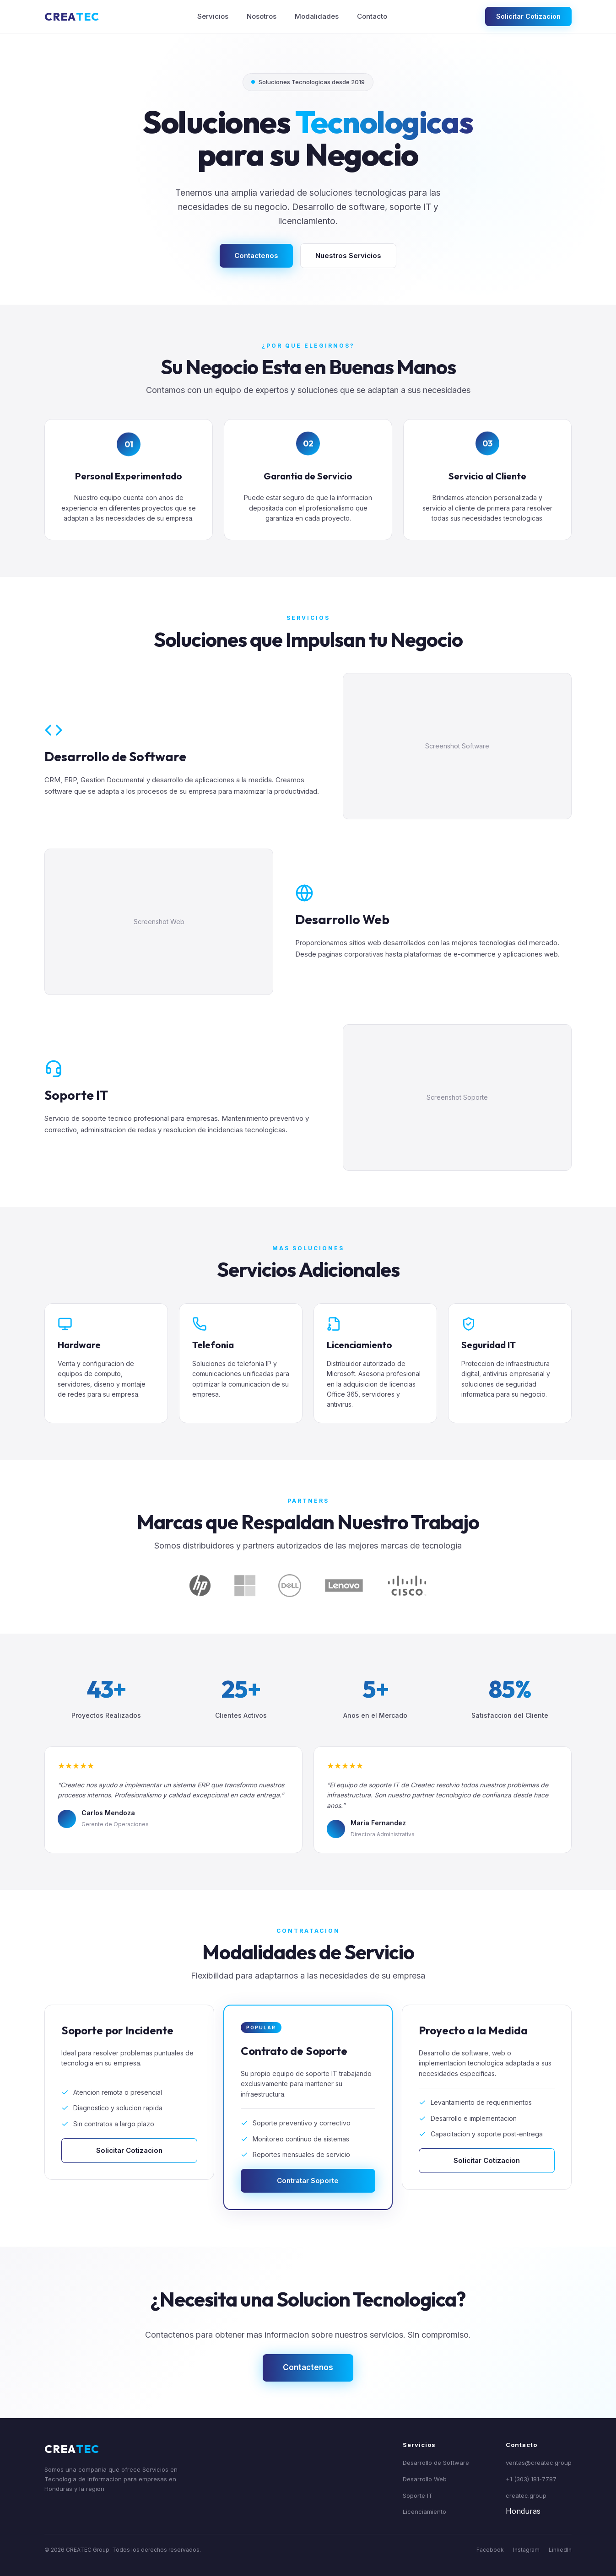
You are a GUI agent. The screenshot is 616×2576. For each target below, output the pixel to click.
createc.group (526, 2495)
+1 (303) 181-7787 (531, 2479)
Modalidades (317, 16)
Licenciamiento (424, 2511)
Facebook (490, 2549)
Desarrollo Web (425, 2479)
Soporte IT (417, 2495)
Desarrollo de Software (436, 2462)
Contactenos (256, 255)
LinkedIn (560, 2549)
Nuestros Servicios (348, 255)
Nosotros (261, 16)
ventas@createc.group (539, 2462)
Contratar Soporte (308, 2187)
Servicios (212, 16)
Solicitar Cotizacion (528, 16)
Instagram (526, 2549)
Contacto (372, 16)
